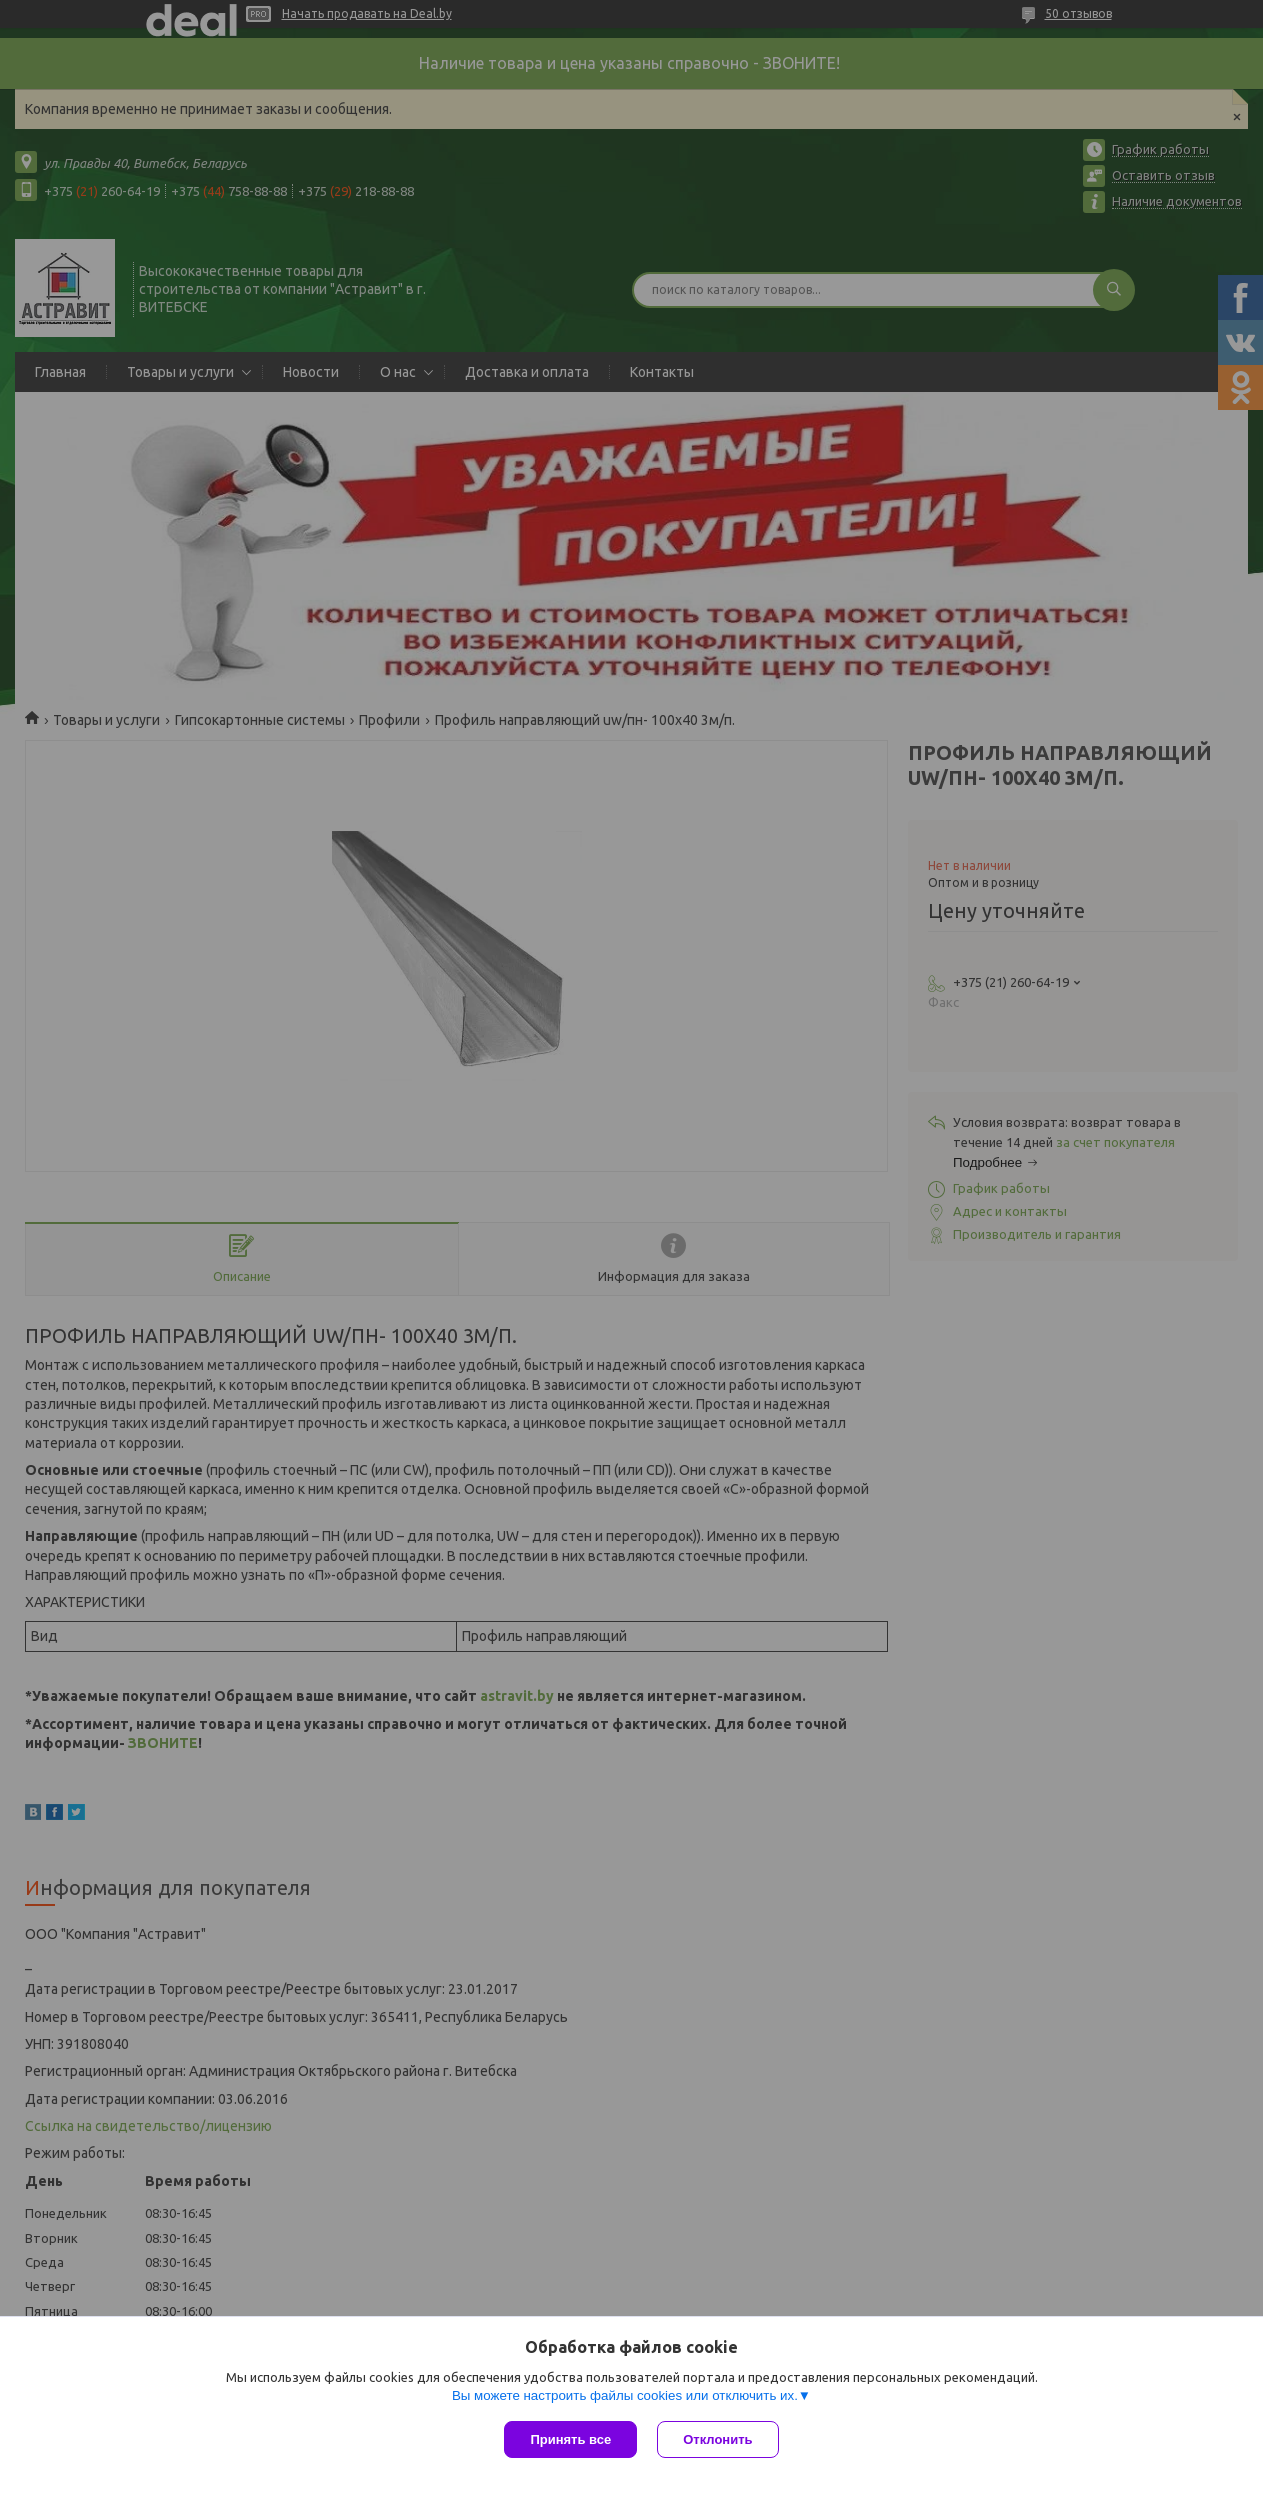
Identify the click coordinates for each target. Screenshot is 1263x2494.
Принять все (570, 2439)
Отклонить (717, 2439)
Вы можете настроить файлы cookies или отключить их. (625, 2395)
